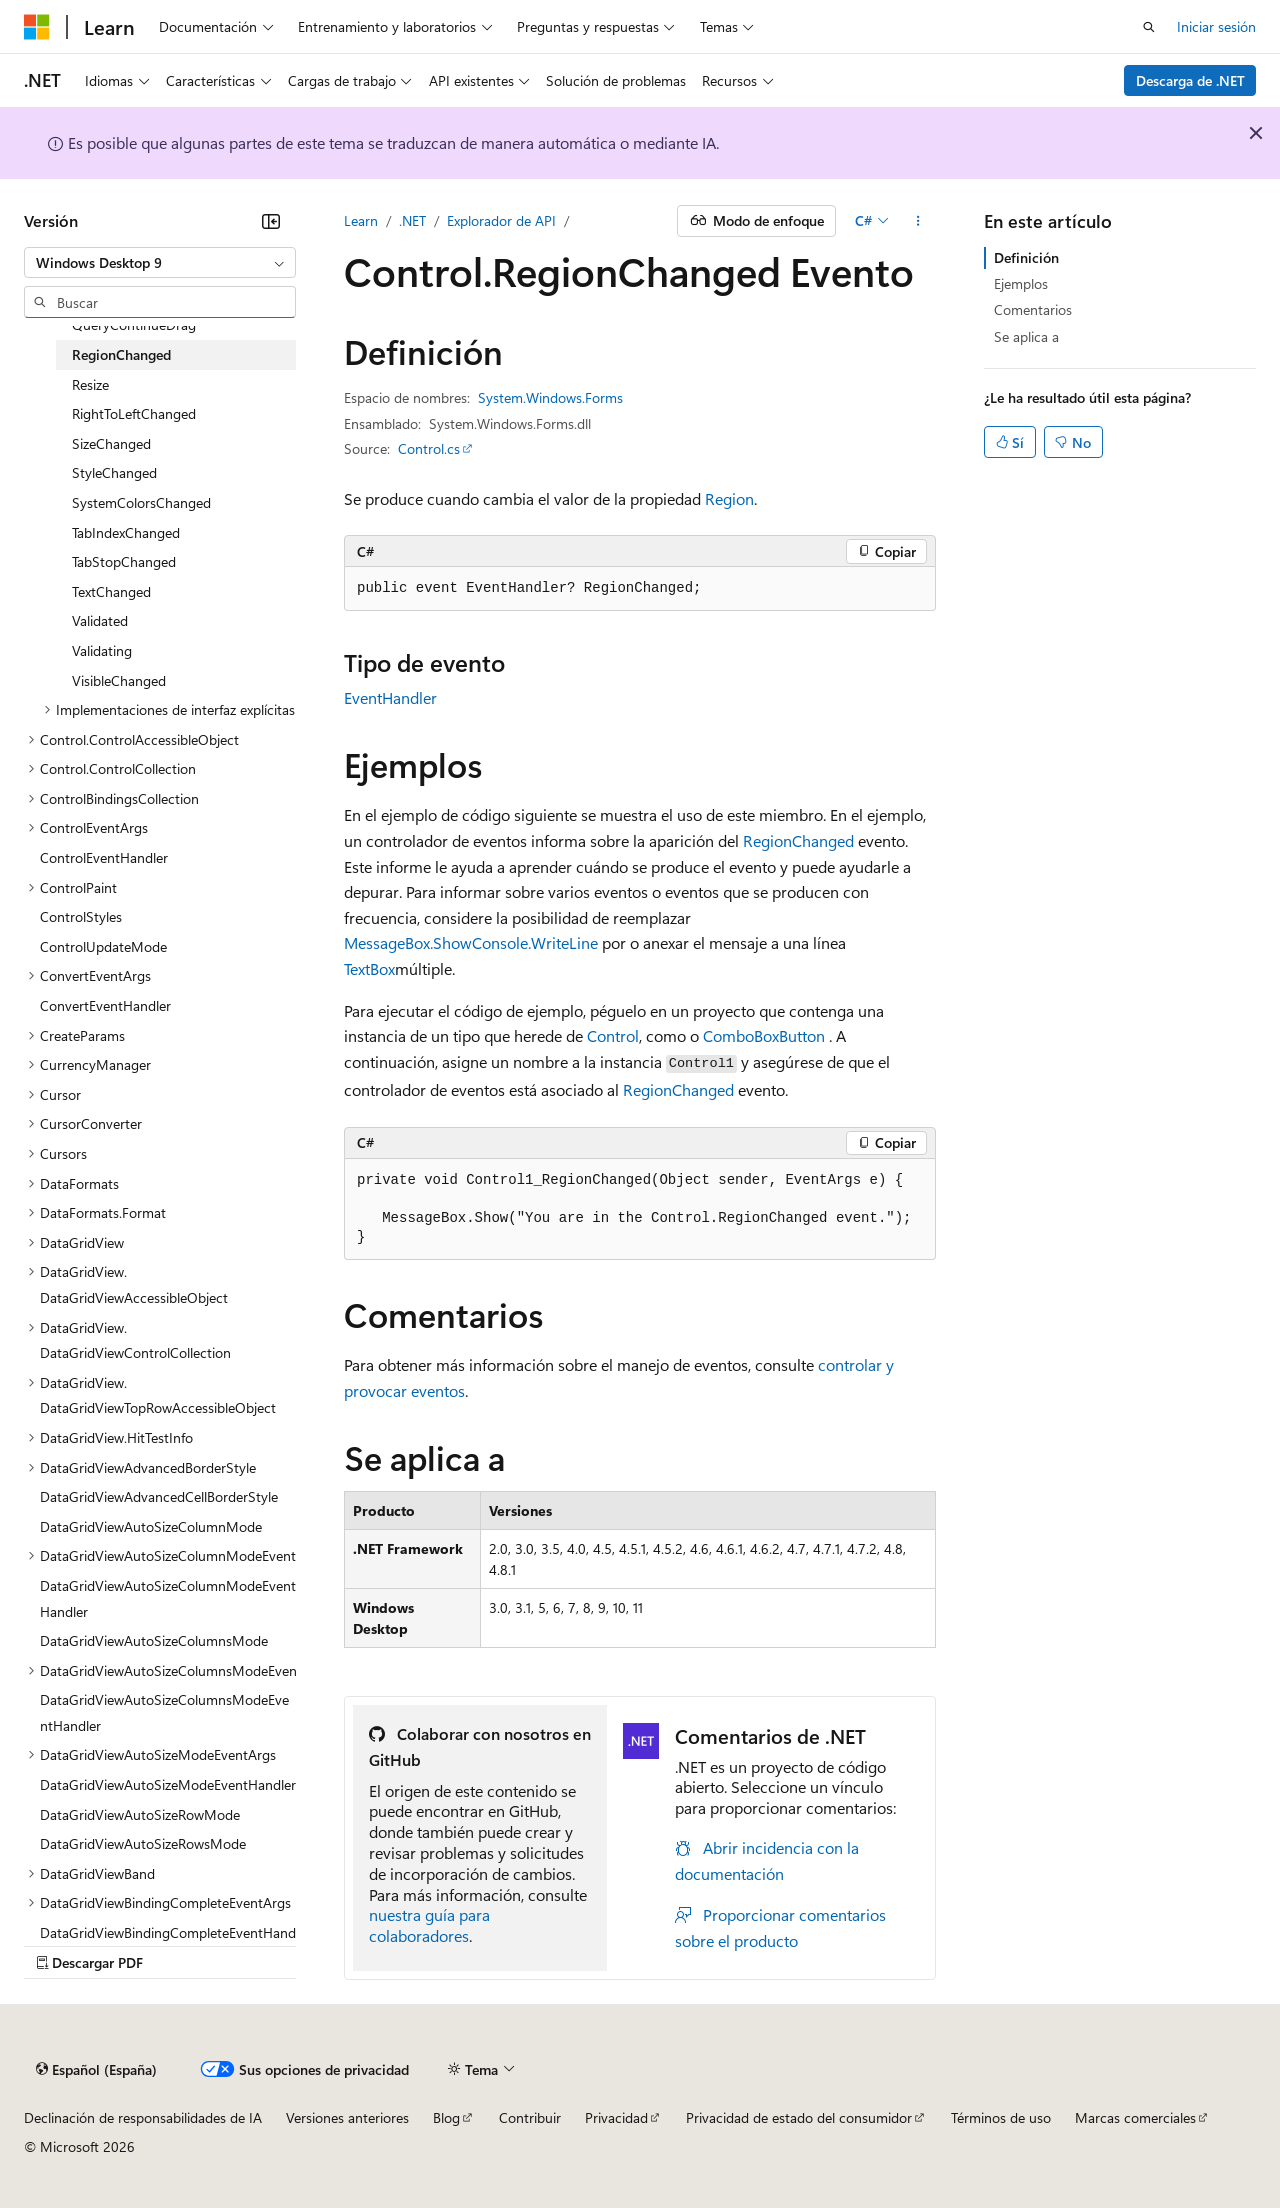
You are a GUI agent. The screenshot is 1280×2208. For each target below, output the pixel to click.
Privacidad (616, 2117)
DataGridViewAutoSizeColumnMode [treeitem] (151, 1526)
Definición (1026, 257)
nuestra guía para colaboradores (429, 1925)
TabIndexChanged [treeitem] (126, 532)
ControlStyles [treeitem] (81, 916)
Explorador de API (501, 220)
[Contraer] (271, 221)
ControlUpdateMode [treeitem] (103, 946)
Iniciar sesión (1216, 26)
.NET (412, 220)
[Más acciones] (918, 221)
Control (613, 1035)
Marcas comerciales (1135, 2117)
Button (802, 1035)
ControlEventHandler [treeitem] (104, 857)
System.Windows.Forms (550, 397)
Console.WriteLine (535, 942)
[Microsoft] (37, 27)
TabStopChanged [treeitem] (124, 561)
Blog (446, 2117)
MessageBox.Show (408, 942)
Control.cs (429, 448)
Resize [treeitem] (90, 384)
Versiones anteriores (347, 2117)
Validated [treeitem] (100, 620)
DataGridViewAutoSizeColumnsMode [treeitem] (154, 1640)
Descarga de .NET (1190, 80)
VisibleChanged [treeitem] (119, 680)
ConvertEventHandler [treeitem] (105, 1005)
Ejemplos (1021, 283)
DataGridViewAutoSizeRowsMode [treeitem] (143, 1843)
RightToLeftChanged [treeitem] (134, 413)
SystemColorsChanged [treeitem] (141, 502)
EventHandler (390, 697)
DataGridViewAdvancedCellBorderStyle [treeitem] (159, 1496)
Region (729, 498)
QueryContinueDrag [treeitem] (134, 324)
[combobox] (160, 263)
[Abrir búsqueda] (1149, 27)
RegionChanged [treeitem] (121, 354)
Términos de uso (1001, 2117)
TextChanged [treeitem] (111, 591)
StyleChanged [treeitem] (114, 472)
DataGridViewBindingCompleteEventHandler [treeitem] (168, 1945)
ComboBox (741, 1035)
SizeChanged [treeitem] (111, 443)
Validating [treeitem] (102, 650)
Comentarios (1033, 309)
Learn (361, 220)
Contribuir (530, 2117)
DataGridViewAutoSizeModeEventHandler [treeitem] (168, 1784)
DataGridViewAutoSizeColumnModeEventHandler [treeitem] (168, 1598)
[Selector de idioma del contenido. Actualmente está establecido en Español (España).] (96, 2069)
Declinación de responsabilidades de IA (143, 2117)
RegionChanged (798, 840)
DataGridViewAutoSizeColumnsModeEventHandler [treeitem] (164, 1712)
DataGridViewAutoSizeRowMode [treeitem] (140, 1814)
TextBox (369, 968)
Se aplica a (1026, 336)
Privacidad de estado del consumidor (799, 2117)
